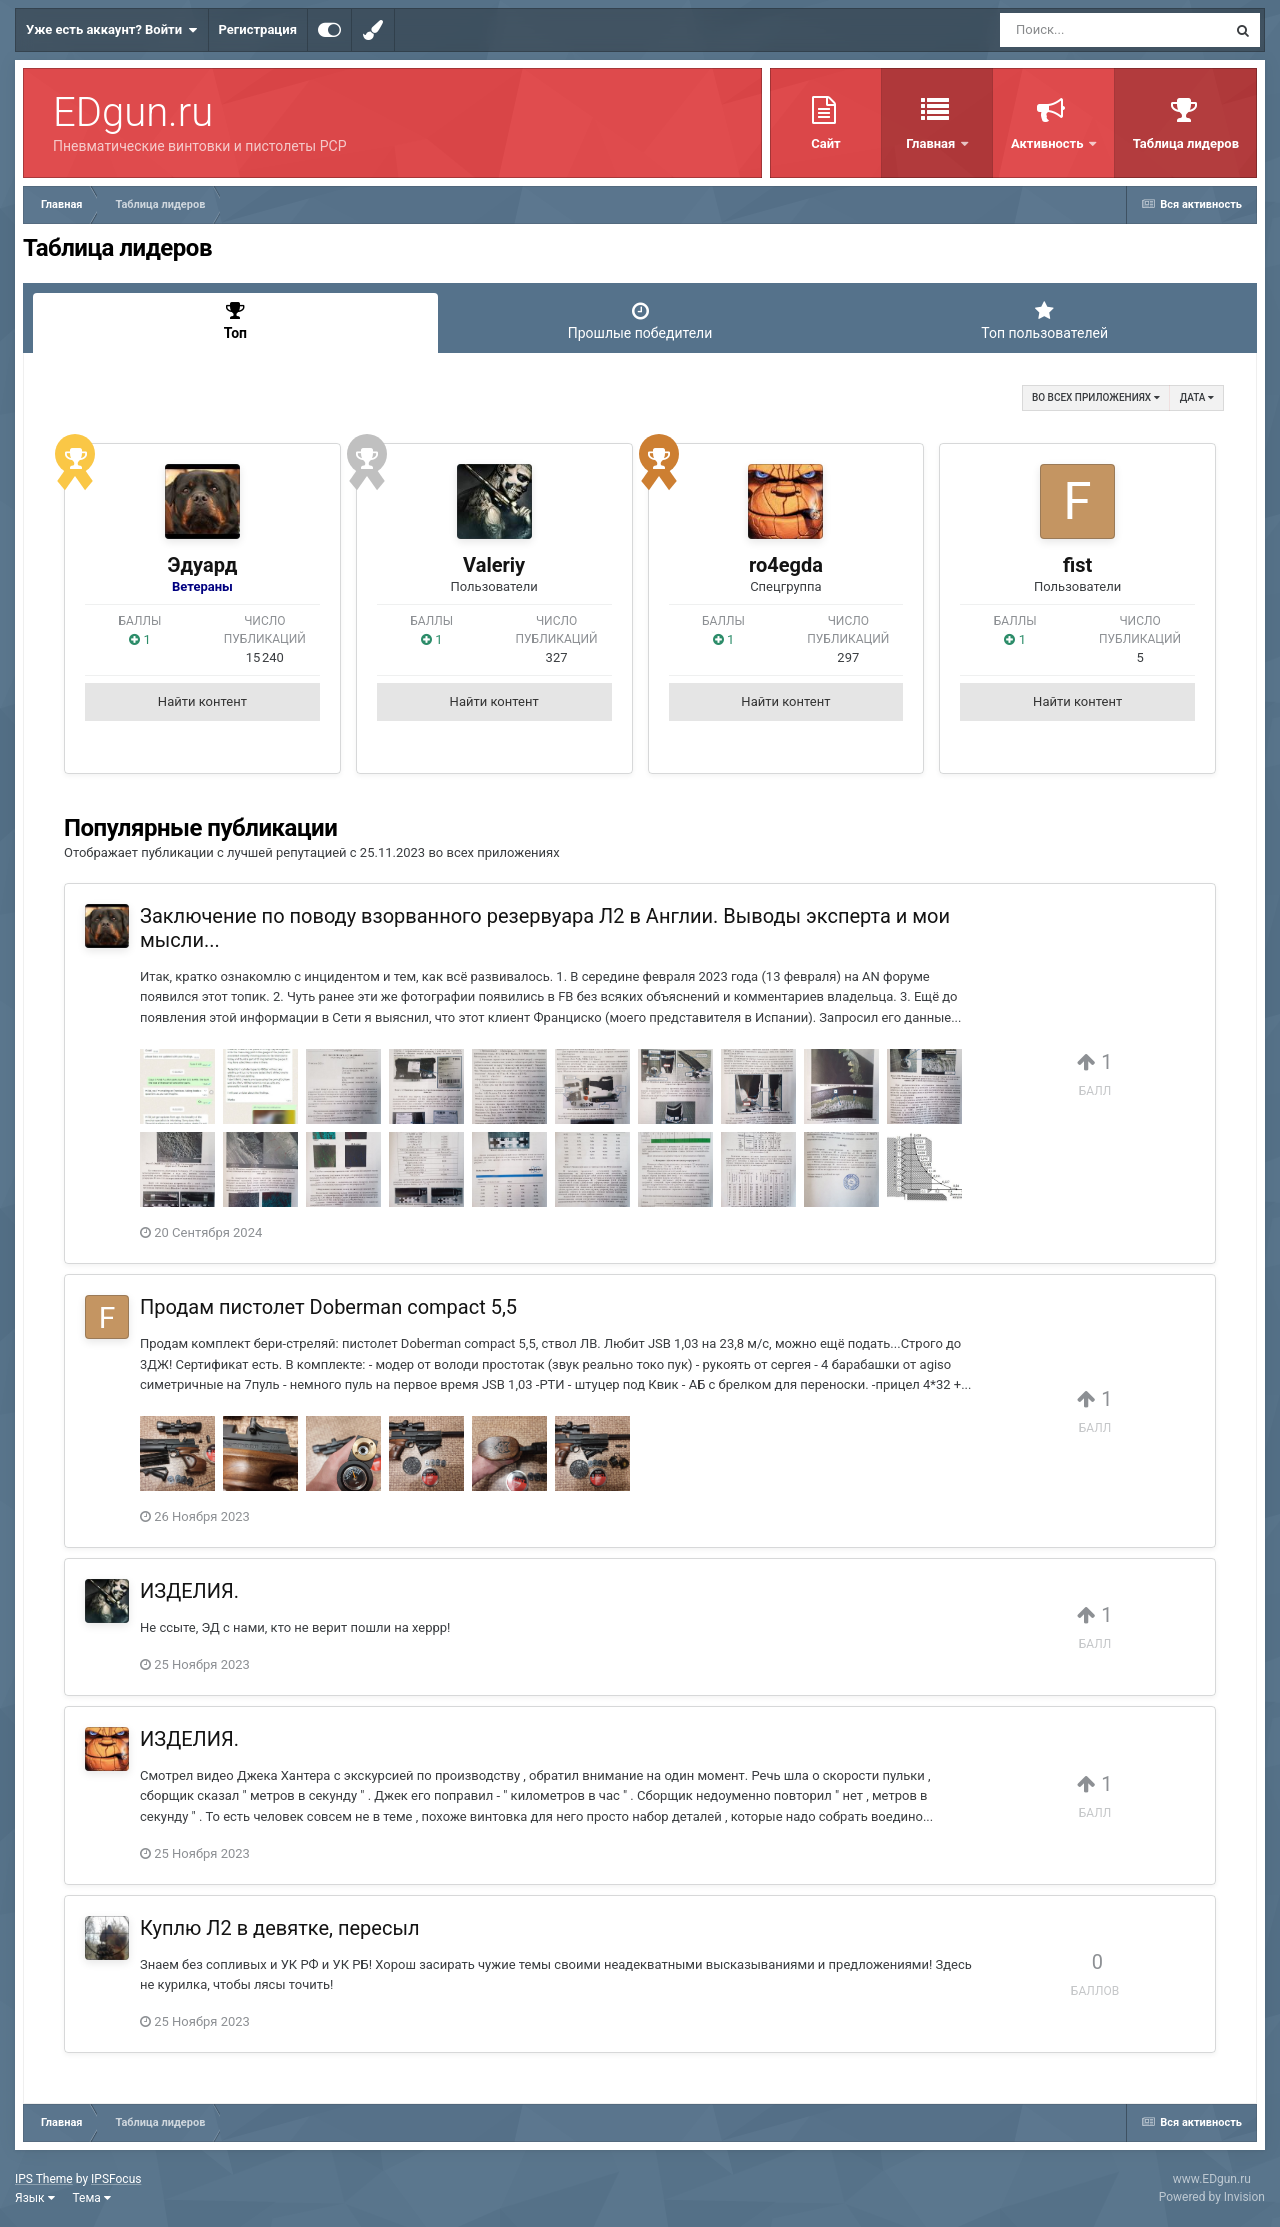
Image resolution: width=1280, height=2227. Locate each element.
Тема (92, 2198)
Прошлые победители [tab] (640, 321)
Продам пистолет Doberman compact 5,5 (328, 1307)
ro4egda (786, 565)
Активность (1049, 143)
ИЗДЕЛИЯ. (189, 1591)
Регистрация (258, 29)
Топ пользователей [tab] (1044, 321)
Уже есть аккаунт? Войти (112, 30)
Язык (35, 2198)
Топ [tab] (235, 321)
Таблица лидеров (1186, 143)
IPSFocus (116, 2179)
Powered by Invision (1212, 2197)
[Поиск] (1076, 30)
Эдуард (202, 565)
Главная (932, 143)
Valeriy (494, 565)
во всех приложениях (1096, 397)
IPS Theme (44, 2179)
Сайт (825, 143)
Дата (1197, 397)
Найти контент (202, 701)
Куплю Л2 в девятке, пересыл (279, 1928)
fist (1077, 565)
